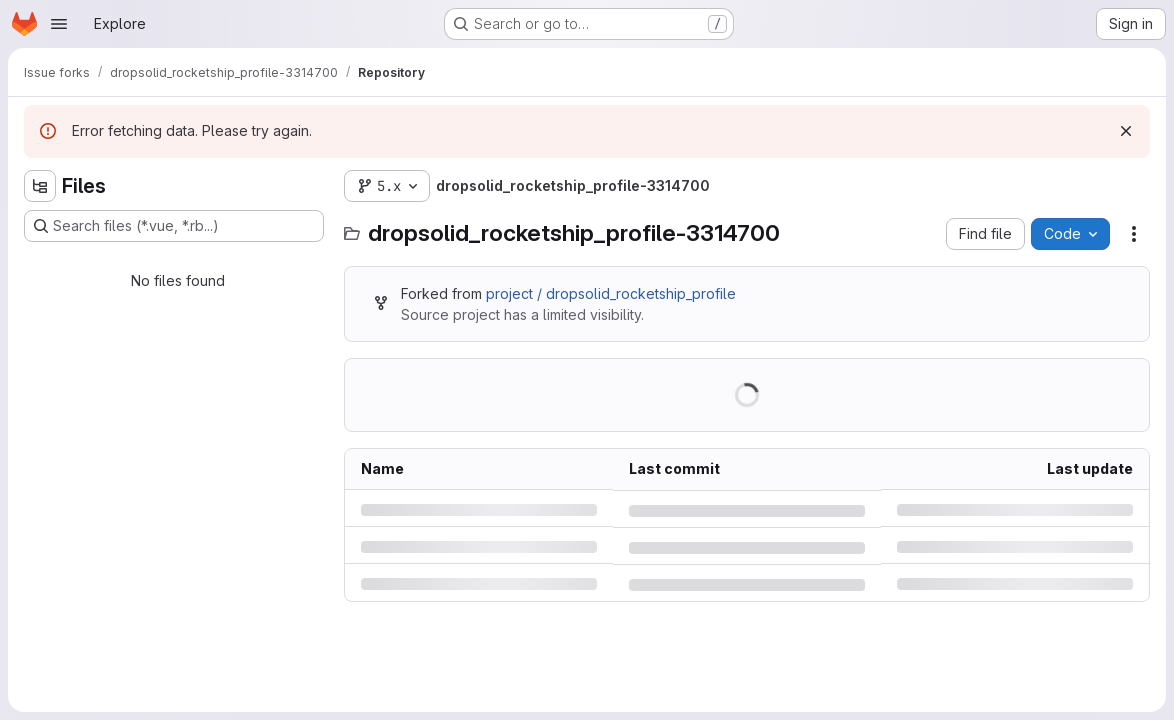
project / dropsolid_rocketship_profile (611, 293)
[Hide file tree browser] (40, 186)
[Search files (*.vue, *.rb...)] (174, 226)
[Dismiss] (1126, 131)
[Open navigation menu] (59, 24)
